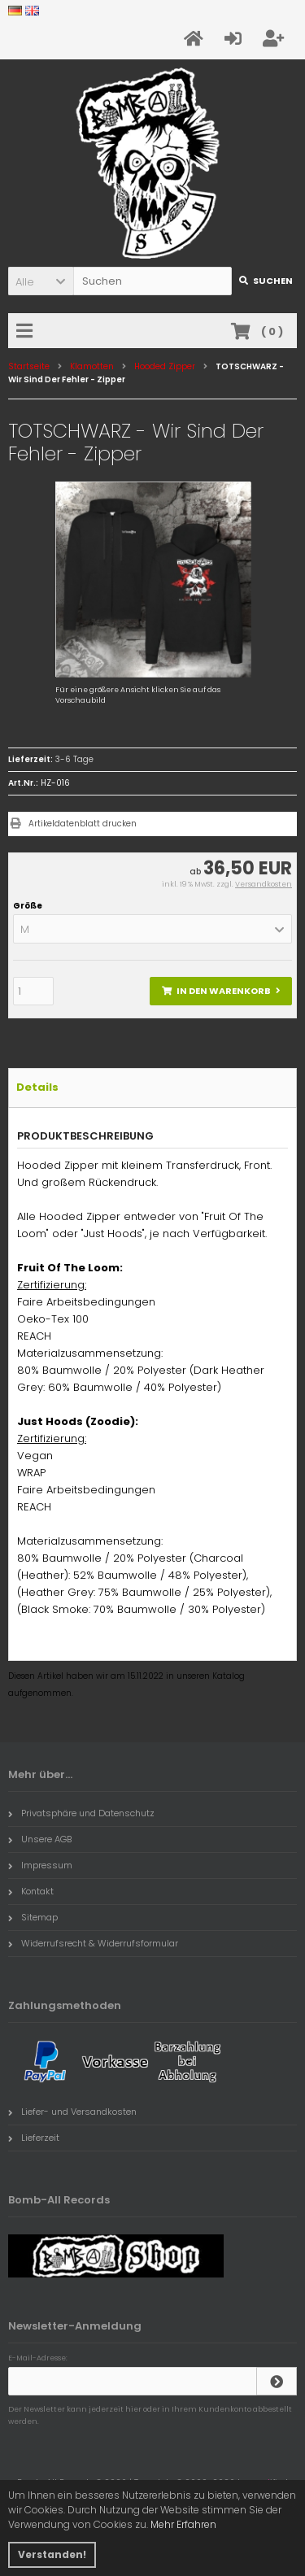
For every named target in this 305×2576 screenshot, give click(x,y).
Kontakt (31, 1891)
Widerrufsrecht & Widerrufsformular (93, 1943)
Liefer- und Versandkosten (72, 2111)
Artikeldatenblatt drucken (82, 823)
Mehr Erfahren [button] (183, 2524)
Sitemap (33, 1917)
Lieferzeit (33, 2137)
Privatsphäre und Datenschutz (81, 1813)
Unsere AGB (40, 1839)
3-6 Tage (74, 759)
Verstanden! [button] (52, 2554)
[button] (40, 281)
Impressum (40, 1865)
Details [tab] (37, 1087)
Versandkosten (263, 884)
